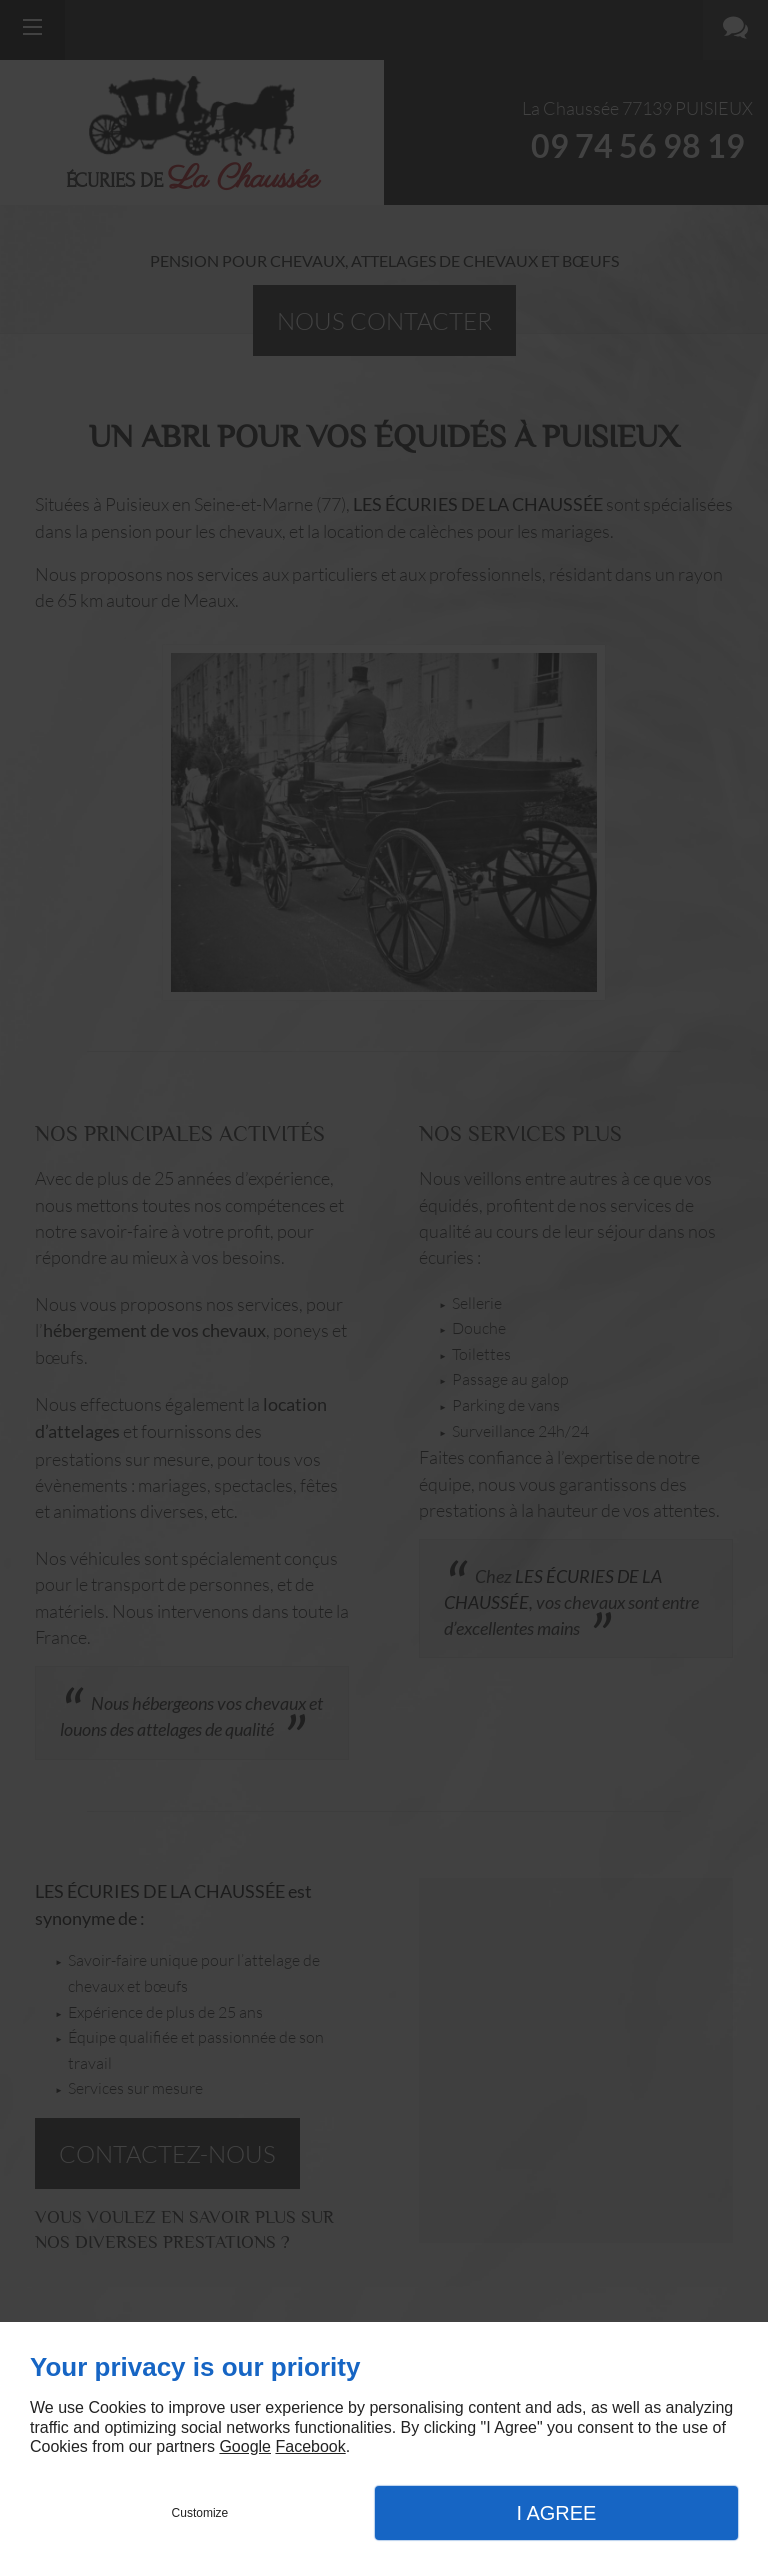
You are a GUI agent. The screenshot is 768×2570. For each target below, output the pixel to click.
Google (245, 2446)
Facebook (310, 2446)
